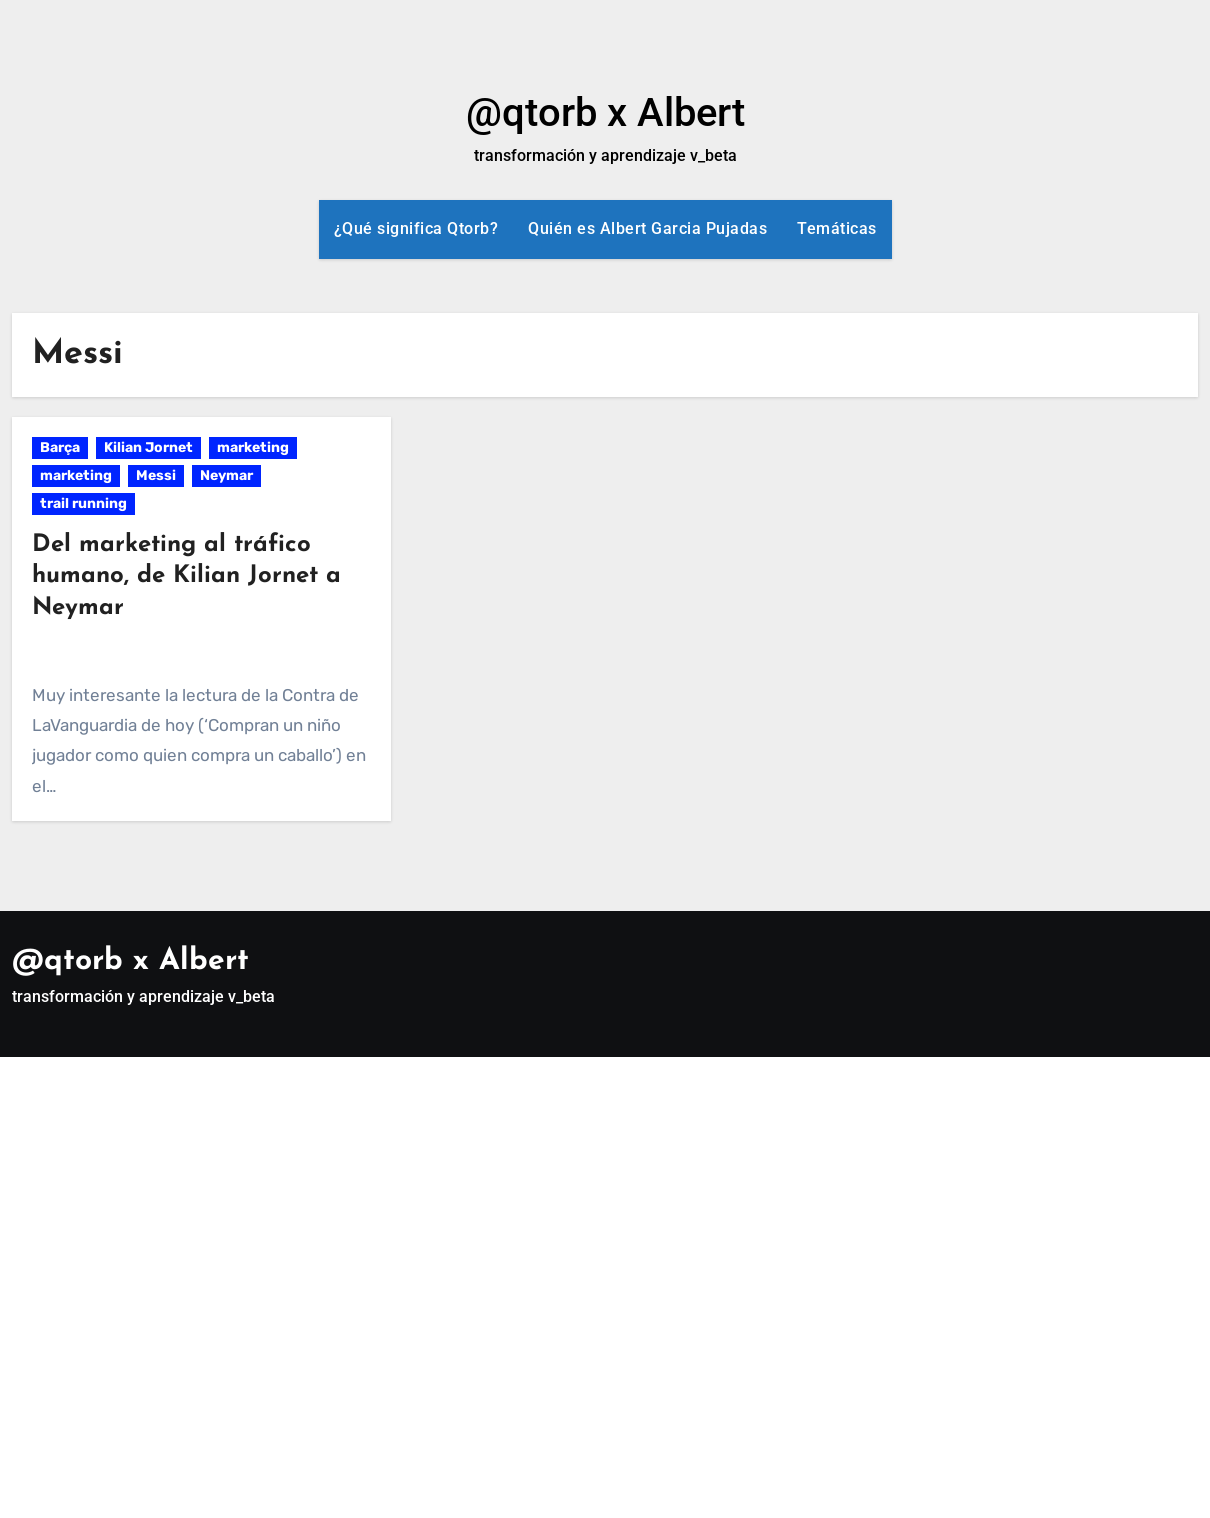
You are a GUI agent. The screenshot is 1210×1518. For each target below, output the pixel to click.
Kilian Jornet (148, 447)
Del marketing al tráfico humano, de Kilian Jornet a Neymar (186, 576)
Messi (156, 475)
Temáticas (837, 228)
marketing (253, 447)
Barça (60, 447)
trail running (83, 503)
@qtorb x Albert (605, 112)
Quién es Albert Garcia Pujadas (647, 228)
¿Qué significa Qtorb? (416, 228)
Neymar (226, 475)
